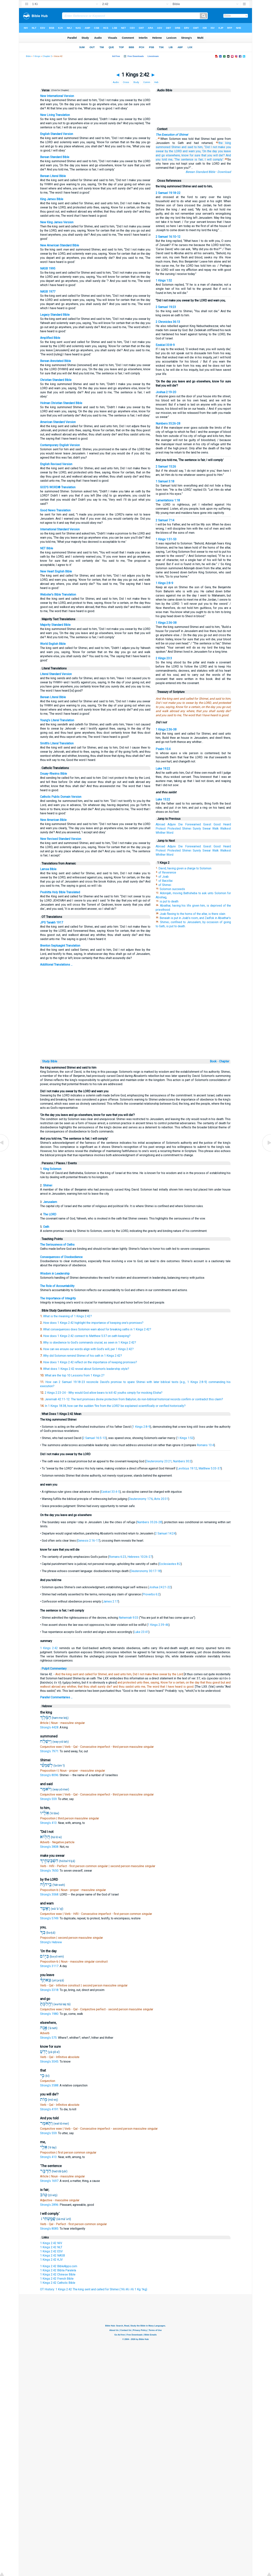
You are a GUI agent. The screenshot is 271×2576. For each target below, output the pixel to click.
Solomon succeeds (172, 889)
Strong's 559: (49, 1799)
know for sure (191, 155)
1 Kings (36, 56)
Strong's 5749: (50, 1918)
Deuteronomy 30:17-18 (145, 1571)
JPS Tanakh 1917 (51, 922)
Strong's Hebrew (51, 1942)
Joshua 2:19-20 (166, 392)
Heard (227, 824)
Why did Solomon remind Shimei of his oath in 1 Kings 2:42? (82, 1355)
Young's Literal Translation (57, 720)
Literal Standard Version (56, 674)
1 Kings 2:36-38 (166, 623)
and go (160, 155)
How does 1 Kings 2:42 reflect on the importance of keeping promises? (90, 1362)
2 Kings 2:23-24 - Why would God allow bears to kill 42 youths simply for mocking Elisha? (103, 1392)
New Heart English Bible (56, 571)
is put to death (169, 901)
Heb (156, 82)
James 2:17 (110, 1601)
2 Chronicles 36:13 (168, 322)
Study (136, 82)
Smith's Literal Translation (57, 743)
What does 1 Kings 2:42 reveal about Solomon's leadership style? (86, 1369)
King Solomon (52, 1169)
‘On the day (209, 151)
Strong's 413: (49, 1823)
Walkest (225, 828)
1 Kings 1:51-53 (166, 539)
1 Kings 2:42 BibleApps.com (58, 2266)
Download (224, 172)
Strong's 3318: (50, 1990)
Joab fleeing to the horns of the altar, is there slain (192, 914)
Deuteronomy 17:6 (141, 1499)
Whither (161, 832)
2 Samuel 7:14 (165, 520)
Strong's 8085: (50, 2228)
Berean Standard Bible (54, 157)
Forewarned (193, 824)
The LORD (49, 1214)
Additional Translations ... (56, 964)
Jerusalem (50, 1202)
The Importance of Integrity (58, 1298)
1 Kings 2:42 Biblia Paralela (58, 2270)
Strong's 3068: (50, 1894)
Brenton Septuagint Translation (60, 945)
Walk (215, 828)
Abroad (160, 824)
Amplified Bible (50, 338)
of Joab (163, 876)
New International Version (57, 96)
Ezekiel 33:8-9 (165, 345)
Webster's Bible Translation (58, 594)
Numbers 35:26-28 (168, 423)
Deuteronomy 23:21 (159, 1461)
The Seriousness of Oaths (57, 1244)
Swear (206, 828)
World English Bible (53, 644)
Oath (46, 1227)
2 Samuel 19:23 (166, 307)
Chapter (224, 1061)
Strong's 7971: (50, 1751)
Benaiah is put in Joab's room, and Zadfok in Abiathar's (195, 918)
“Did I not (210, 147)
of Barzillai (165, 881)
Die (180, 824)
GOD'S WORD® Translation (57, 487)
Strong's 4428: (50, 1727)
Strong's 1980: (50, 2014)
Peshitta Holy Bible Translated (60, 892)
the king (224, 143)
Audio (115, 82)
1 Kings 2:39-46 (158, 1625)
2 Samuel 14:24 (165, 1533)
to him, (198, 147)
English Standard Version (56, 134)
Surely (197, 828)
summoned (163, 147)
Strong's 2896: (50, 2205)
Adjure (171, 824)
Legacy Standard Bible (55, 314)
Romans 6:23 (117, 1557)
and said (187, 147)
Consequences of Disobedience (61, 1257)
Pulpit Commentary (54, 1668)
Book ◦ (214, 1061)
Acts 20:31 (161, 1499)
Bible (28, 56)
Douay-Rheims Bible (53, 773)
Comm (147, 82)
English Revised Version (56, 464)
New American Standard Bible (59, 245)
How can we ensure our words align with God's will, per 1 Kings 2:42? (88, 1349)
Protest (161, 828)
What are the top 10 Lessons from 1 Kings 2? (74, 1375)
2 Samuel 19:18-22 (168, 193)
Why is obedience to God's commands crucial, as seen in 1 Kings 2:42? (89, 1342)
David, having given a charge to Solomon (184, 868)
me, (170, 159)
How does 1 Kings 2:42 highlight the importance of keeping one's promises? (93, 1323)
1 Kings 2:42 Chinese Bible (57, 2274)
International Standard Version (60, 529)
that (203, 155)
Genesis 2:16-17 (88, 1540)
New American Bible (53, 820)
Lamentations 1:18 (168, 500)
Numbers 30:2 (182, 1461)
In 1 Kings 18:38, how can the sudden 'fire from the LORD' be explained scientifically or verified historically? (115, 1406)
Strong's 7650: (50, 1870)
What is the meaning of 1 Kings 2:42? (67, 1316)
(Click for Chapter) (59, 90)
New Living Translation (55, 115)
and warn (189, 151)
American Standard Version (58, 422)
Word (169, 832)
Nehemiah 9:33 (128, 1617)
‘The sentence (183, 159)
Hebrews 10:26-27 (139, 1557)
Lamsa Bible (48, 869)
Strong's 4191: (50, 2109)
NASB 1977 (47, 291)
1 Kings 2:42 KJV (51, 2259)
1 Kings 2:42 (49, 1648)
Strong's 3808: (50, 1847)
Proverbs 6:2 (151, 1594)
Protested (174, 828)
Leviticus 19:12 (187, 1468)
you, (198, 151)
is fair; (199, 159)
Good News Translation (55, 510)
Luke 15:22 (163, 799)
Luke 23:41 (141, 1632)
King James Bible (51, 199)
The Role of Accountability (57, 1286)
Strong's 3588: (50, 2085)
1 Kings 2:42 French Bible (57, 2278)
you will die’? (216, 155)
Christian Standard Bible (56, 380)
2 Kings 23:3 (164, 658)
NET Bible (46, 548)
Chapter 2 (47, 56)
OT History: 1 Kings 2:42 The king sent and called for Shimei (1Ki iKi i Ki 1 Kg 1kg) (93, 2289)
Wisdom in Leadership (55, 1273)
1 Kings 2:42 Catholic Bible (57, 2283)
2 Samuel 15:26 (166, 466)
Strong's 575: (49, 2037)
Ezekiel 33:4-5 (110, 1492)
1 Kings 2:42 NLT (51, 2247)
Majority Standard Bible (55, 625)
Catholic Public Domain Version (60, 797)
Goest (207, 824)
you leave (224, 151)
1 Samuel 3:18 (165, 481)
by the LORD (173, 151)
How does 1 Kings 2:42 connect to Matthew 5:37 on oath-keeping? (86, 1336)
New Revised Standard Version (60, 839)
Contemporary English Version (60, 445)
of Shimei (164, 885)
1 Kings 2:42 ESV (51, 2251)
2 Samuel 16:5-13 (94, 1438)
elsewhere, (173, 155)
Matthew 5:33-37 (210, 1468)
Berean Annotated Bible (55, 361)
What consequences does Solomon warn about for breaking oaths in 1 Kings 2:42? (97, 1329)
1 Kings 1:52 (164, 280)
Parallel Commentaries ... (56, 1697)
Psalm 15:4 (163, 749)
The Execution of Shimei (172, 134)
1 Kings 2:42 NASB (52, 2255)
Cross (126, 82)
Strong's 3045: (50, 2061)
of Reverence (167, 872)
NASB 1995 (47, 268)
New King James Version (56, 222)
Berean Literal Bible (53, 176)
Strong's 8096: (50, 1775)
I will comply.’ (214, 159)
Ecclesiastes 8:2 (170, 1564)
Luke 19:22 (163, 768)
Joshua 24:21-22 (160, 1587)
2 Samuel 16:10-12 (168, 236)
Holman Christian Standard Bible (61, 403)
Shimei (175, 147)
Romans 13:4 (205, 1445)
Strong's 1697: (50, 2181)
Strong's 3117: (50, 1966)
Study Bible (49, 1061)
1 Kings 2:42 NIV (51, 2243)
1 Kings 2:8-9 (164, 583)
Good (217, 824)
